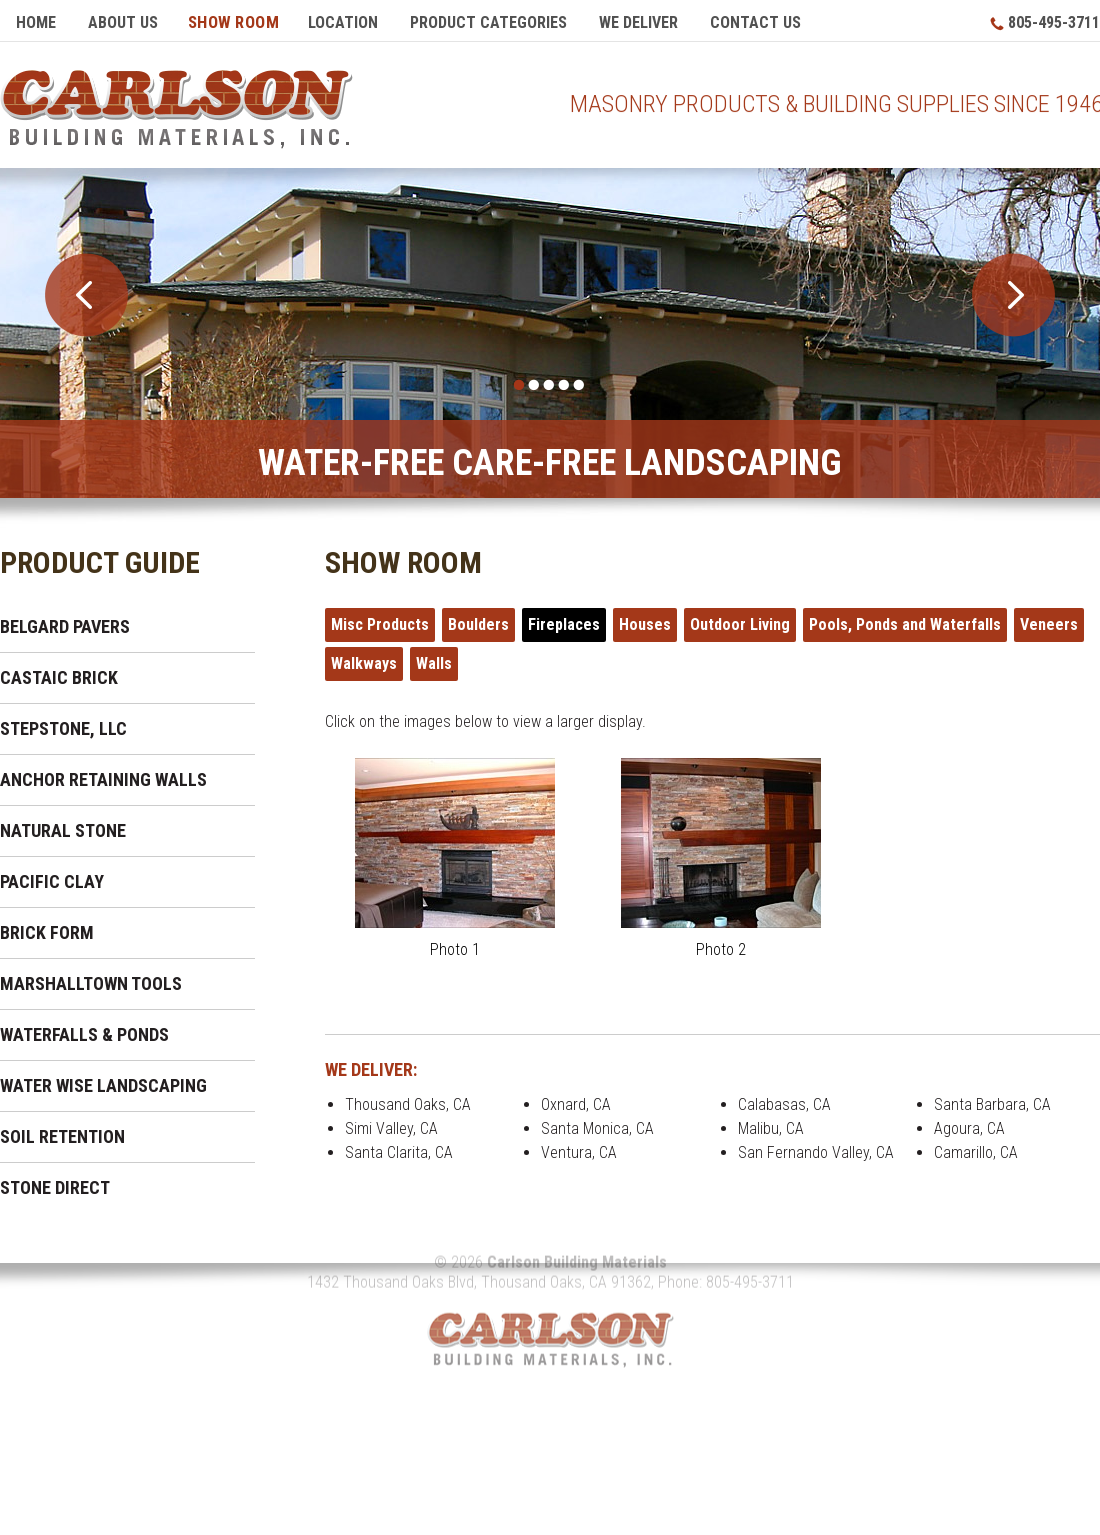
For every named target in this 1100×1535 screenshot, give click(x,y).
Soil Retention (62, 1129)
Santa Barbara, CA (992, 1097)
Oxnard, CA (576, 1097)
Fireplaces (564, 617)
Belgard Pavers (65, 619)
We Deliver (638, 22)
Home (36, 22)
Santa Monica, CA (597, 1121)
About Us (123, 22)
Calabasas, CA (784, 1097)
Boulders (478, 617)
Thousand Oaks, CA (408, 1097)
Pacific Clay (52, 874)
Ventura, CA (579, 1145)
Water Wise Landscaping (103, 1078)
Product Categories (488, 22)
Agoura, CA (969, 1121)
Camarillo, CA (976, 1145)
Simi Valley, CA (391, 1121)
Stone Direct (55, 1180)
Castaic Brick (59, 670)
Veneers (1049, 617)
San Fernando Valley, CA (816, 1145)
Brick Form (47, 925)
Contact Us (755, 22)
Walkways (364, 656)
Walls (434, 656)
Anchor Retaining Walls (103, 772)
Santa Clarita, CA (399, 1145)
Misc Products (380, 617)
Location (343, 22)
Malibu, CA (771, 1121)
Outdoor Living (740, 617)
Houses (645, 617)
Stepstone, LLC (63, 721)
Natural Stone (63, 823)
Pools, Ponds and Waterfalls (905, 617)
